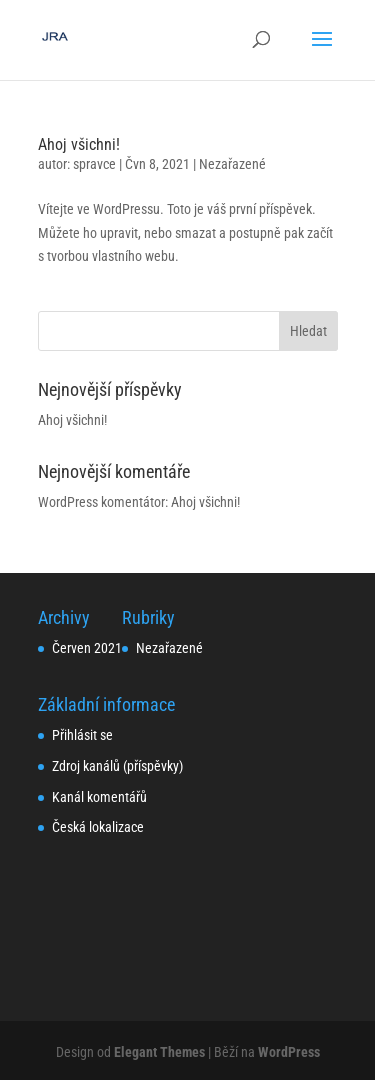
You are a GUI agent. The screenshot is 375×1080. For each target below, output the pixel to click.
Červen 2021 (87, 648)
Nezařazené (232, 164)
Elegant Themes (159, 1052)
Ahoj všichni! (79, 144)
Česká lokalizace (98, 827)
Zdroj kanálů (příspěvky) (117, 766)
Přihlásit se (82, 735)
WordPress (289, 1052)
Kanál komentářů (99, 797)
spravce (94, 164)
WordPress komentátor (101, 502)
